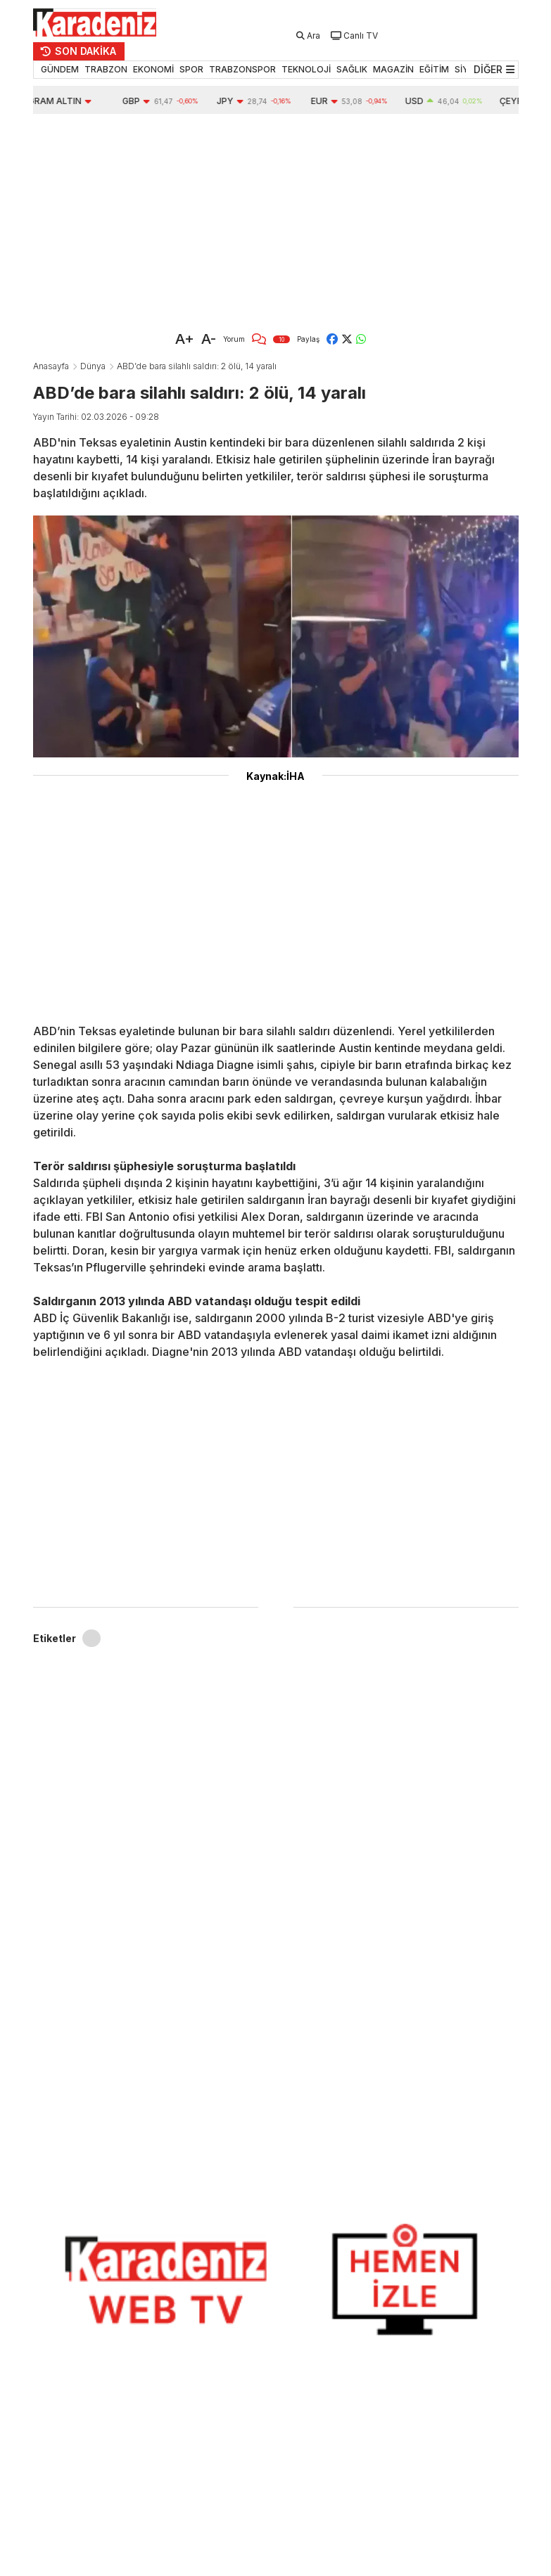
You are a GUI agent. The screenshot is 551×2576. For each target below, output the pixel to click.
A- (208, 339)
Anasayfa (51, 366)
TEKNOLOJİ (306, 69)
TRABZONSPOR (242, 69)
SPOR (191, 69)
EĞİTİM (434, 69)
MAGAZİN (393, 69)
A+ (184, 339)
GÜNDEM (60, 69)
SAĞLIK (351, 69)
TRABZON (105, 69)
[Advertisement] (276, 219)
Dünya (93, 366)
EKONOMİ (153, 69)
